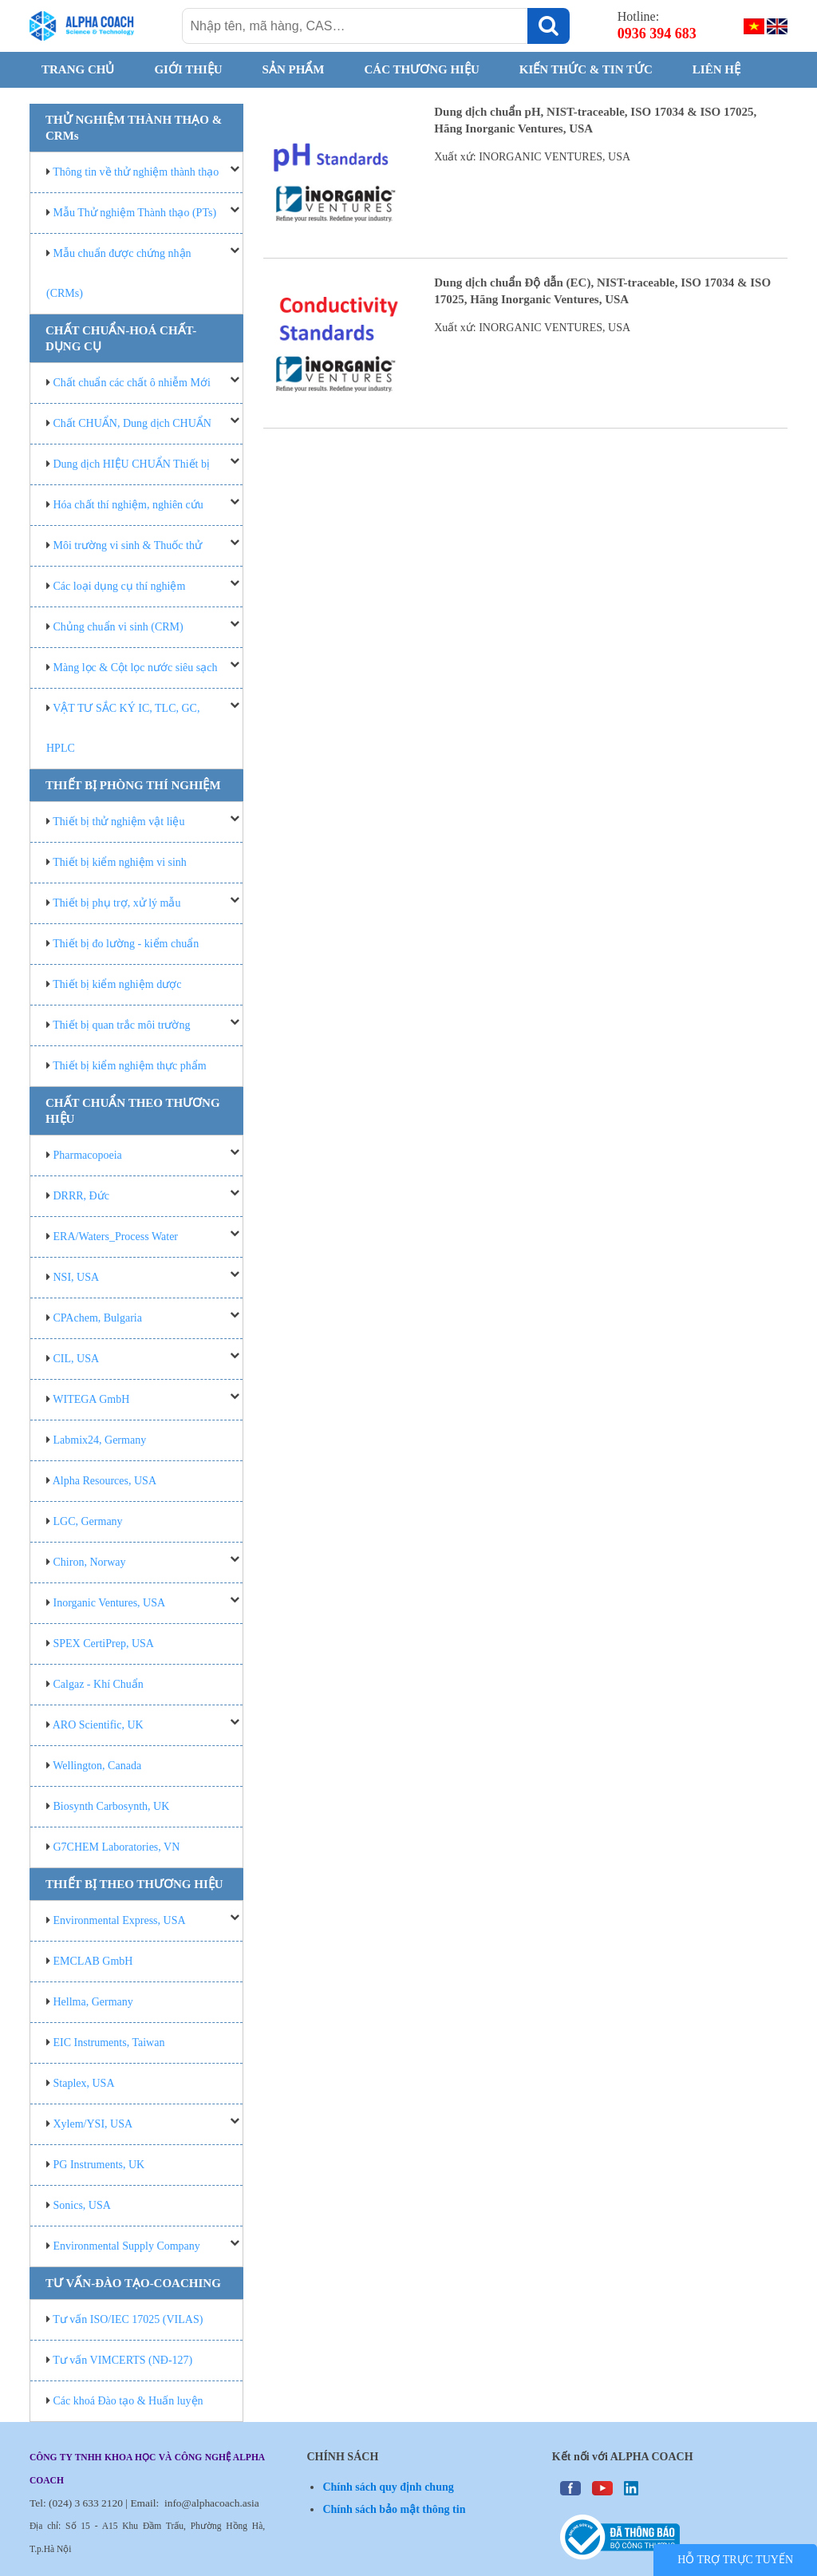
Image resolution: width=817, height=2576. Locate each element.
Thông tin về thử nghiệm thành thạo (136, 172)
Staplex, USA (84, 2083)
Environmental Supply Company (126, 2246)
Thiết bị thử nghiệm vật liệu (118, 822)
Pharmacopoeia (87, 1155)
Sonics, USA (82, 2205)
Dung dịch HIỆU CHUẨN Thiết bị (131, 464)
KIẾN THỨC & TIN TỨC (586, 69)
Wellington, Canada (97, 1766)
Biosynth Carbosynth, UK (111, 1806)
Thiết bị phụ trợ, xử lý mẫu (116, 903)
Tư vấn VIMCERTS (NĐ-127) (122, 2360)
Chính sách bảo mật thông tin (393, 2509)
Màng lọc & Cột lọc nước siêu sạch (135, 668)
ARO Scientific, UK (98, 1725)
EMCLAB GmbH (93, 1961)
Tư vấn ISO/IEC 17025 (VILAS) (128, 2319)
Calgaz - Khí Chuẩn (98, 1684)
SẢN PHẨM (293, 69)
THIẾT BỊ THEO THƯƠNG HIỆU (134, 1884)
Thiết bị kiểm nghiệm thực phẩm (129, 1066)
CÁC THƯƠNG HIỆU (422, 69)
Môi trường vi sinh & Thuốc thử (127, 545)
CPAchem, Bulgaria (97, 1318)
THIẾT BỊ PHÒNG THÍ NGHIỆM (133, 785)
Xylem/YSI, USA (93, 2124)
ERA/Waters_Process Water (116, 1237)
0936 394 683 (657, 33)
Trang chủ (77, 69)
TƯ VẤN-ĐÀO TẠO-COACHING (133, 2283)
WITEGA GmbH (91, 1399)
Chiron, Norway (89, 1562)
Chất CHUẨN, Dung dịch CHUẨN (132, 423)
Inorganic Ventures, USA (109, 1603)
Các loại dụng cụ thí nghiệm (119, 586)
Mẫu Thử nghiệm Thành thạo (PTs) (135, 213)
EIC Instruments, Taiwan (109, 2043)
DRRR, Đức (81, 1196)
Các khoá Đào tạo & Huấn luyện (128, 2401)
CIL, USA (76, 1359)
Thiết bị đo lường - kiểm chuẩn (126, 944)
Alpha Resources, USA (104, 1481)
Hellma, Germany (93, 2002)
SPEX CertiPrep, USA (103, 1644)
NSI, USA (76, 1277)
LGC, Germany (88, 1521)
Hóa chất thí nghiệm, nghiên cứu (128, 505)
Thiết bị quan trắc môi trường (121, 1025)
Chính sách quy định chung (387, 2487)
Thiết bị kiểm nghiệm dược (117, 984)
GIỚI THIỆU (188, 69)
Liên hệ (716, 69)
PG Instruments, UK (99, 2165)
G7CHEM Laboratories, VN (116, 1847)
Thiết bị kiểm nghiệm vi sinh (120, 862)
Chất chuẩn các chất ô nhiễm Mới (132, 383)
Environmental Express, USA (119, 1920)
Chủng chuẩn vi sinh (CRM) (118, 627)
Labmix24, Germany (100, 1440)
